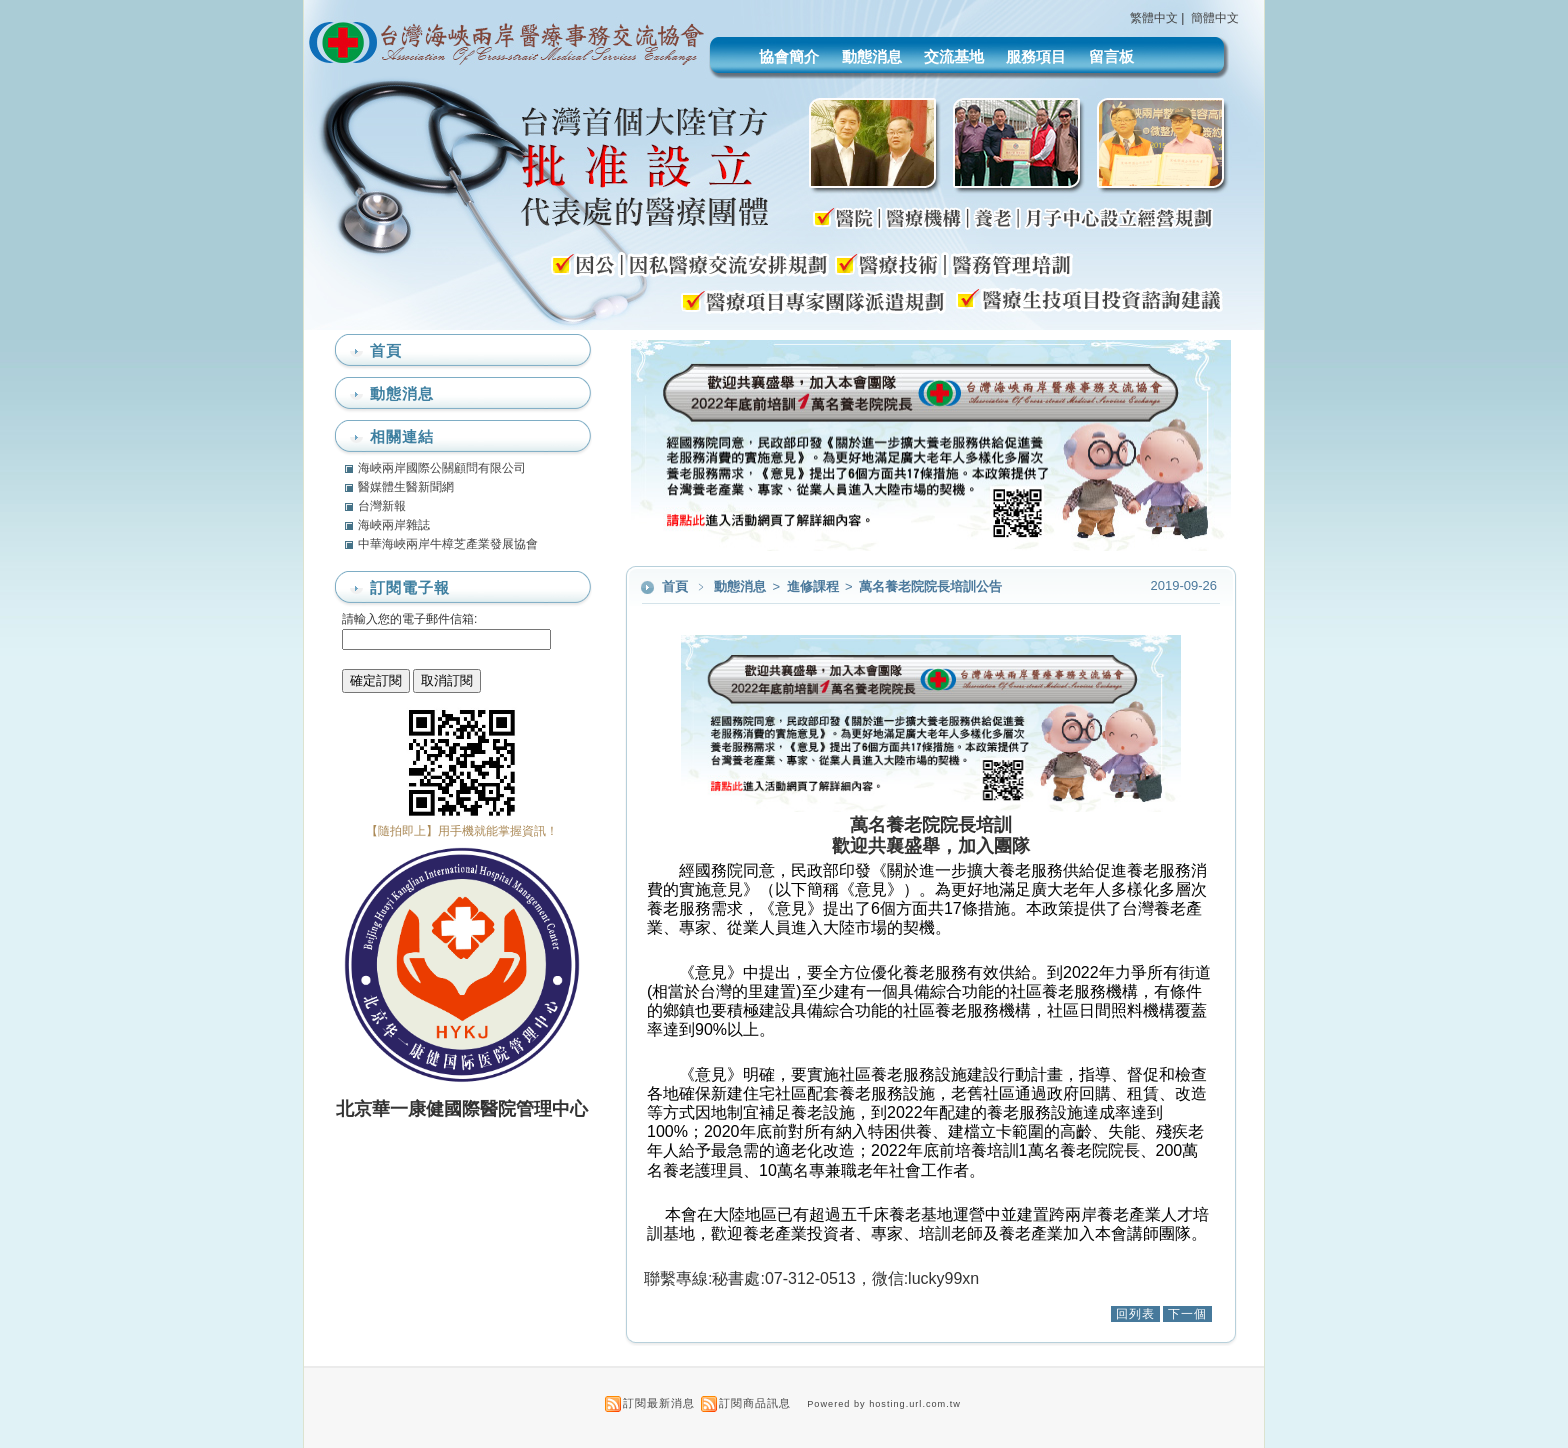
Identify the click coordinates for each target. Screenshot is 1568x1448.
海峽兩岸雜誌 (394, 525)
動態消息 (872, 56)
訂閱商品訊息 (755, 1403)
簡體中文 (1215, 18)
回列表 (1135, 1314)
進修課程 (814, 586)
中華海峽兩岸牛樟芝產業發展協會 (448, 544)
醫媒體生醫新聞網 (406, 487)
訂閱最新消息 (659, 1403)
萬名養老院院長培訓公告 (930, 586)
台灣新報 (382, 506)
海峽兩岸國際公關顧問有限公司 (442, 468)
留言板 (1111, 56)
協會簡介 (789, 56)
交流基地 (954, 56)
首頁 (675, 586)
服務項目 (1036, 56)
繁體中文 (1154, 18)
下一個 (1187, 1314)
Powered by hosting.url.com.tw (884, 1404)
